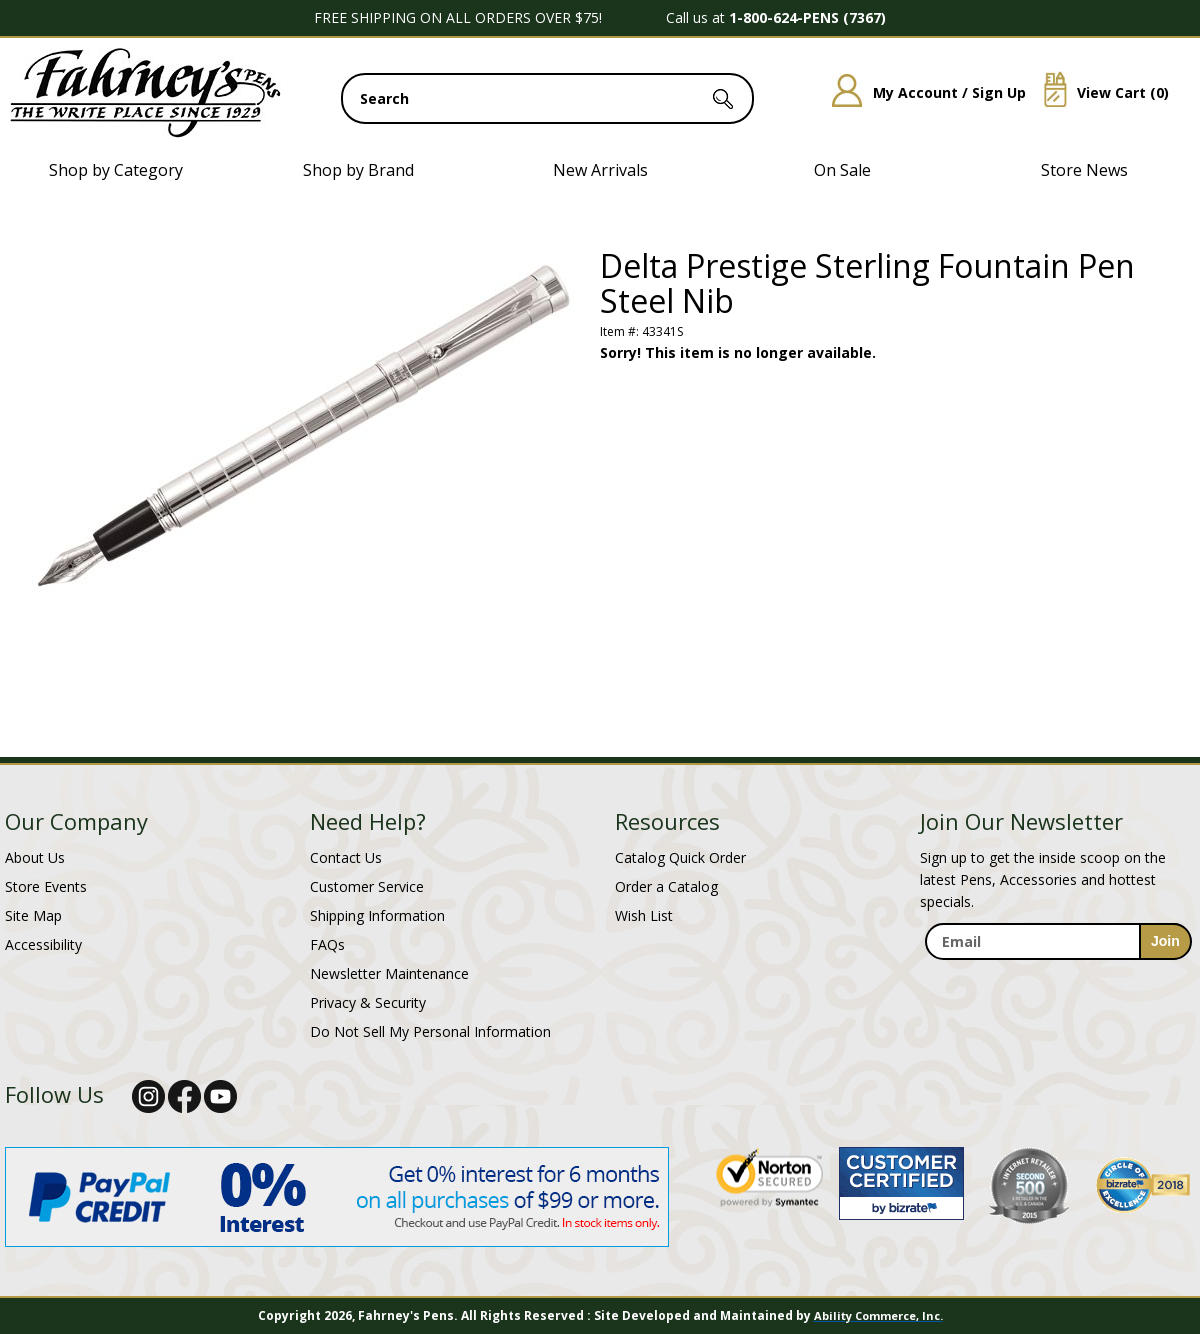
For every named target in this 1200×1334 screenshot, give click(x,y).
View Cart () (1099, 92)
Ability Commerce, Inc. (878, 1315)
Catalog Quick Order (680, 857)
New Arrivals (600, 170)
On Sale (842, 170)
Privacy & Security (368, 1002)
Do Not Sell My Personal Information (430, 1031)
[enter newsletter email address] (1058, 941)
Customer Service (367, 886)
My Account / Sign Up (921, 92)
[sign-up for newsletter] (1165, 941)
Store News (1084, 170)
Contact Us (346, 857)
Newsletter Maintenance (389, 973)
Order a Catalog (666, 886)
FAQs (327, 944)
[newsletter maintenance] (1057, 981)
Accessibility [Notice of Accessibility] (43, 944)
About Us (35, 857)
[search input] (547, 98)
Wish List (644, 915)
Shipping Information (377, 915)
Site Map (33, 915)
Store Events (46, 886)
